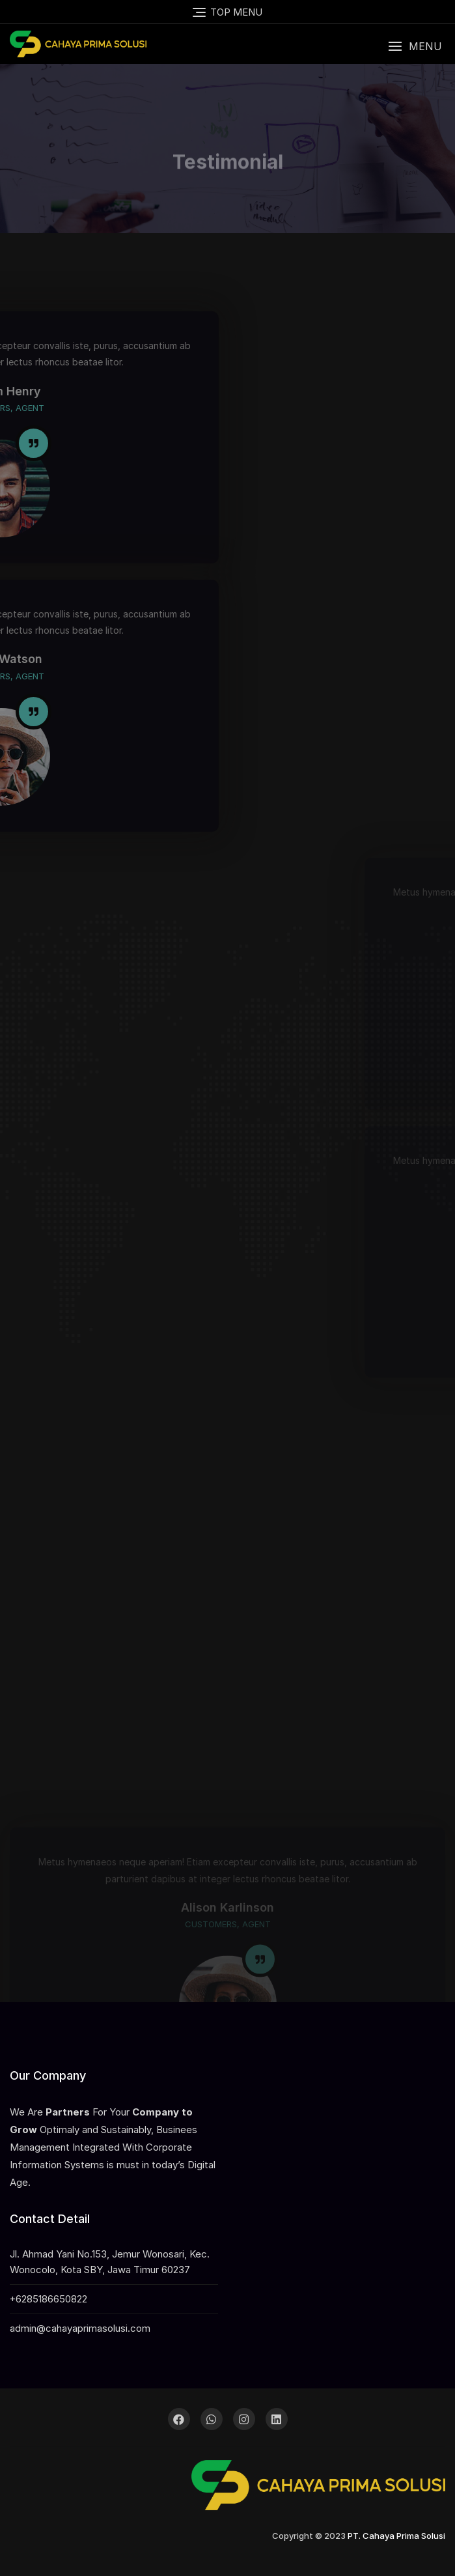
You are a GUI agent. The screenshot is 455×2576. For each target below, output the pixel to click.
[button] (415, 46)
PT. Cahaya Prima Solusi (396, 2535)
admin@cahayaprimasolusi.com (80, 2328)
